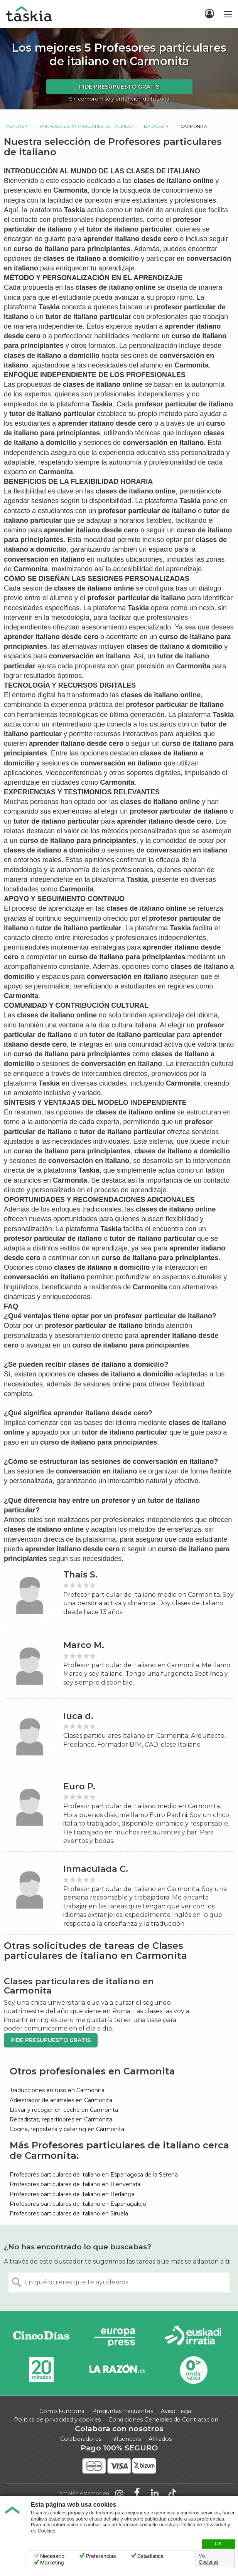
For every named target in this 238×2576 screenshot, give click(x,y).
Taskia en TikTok (172, 2493)
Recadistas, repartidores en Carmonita (61, 2119)
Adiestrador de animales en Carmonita (61, 2100)
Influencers (125, 2438)
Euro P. (79, 1786)
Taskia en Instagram (119, 2493)
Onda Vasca (193, 2369)
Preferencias (101, 2556)
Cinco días (41, 2337)
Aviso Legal (176, 2411)
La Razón (117, 2369)
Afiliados (160, 2438)
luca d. (78, 1716)
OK (218, 2543)
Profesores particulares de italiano (86, 126)
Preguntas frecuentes (122, 2411)
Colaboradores (80, 2438)
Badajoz (154, 126)
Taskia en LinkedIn (155, 2493)
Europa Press (117, 2337)
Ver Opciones (209, 2559)
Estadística (150, 2556)
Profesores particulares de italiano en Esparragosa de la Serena (94, 2174)
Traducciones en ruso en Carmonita (57, 2090)
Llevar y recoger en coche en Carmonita (64, 2109)
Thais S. (80, 1574)
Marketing (52, 2562)
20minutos (41, 2369)
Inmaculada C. (95, 1869)
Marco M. (83, 1645)
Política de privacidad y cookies (57, 2419)
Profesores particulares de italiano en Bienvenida (75, 2184)
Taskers (14, 126)
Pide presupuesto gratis (119, 86)
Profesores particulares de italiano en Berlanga (72, 2194)
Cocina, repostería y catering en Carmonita (67, 2129)
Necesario (52, 2556)
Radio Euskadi (193, 2337)
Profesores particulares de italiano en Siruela (69, 2213)
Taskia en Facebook (137, 2493)
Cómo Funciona (61, 2411)
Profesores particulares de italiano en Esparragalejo (78, 2203)
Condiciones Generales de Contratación (163, 2419)
